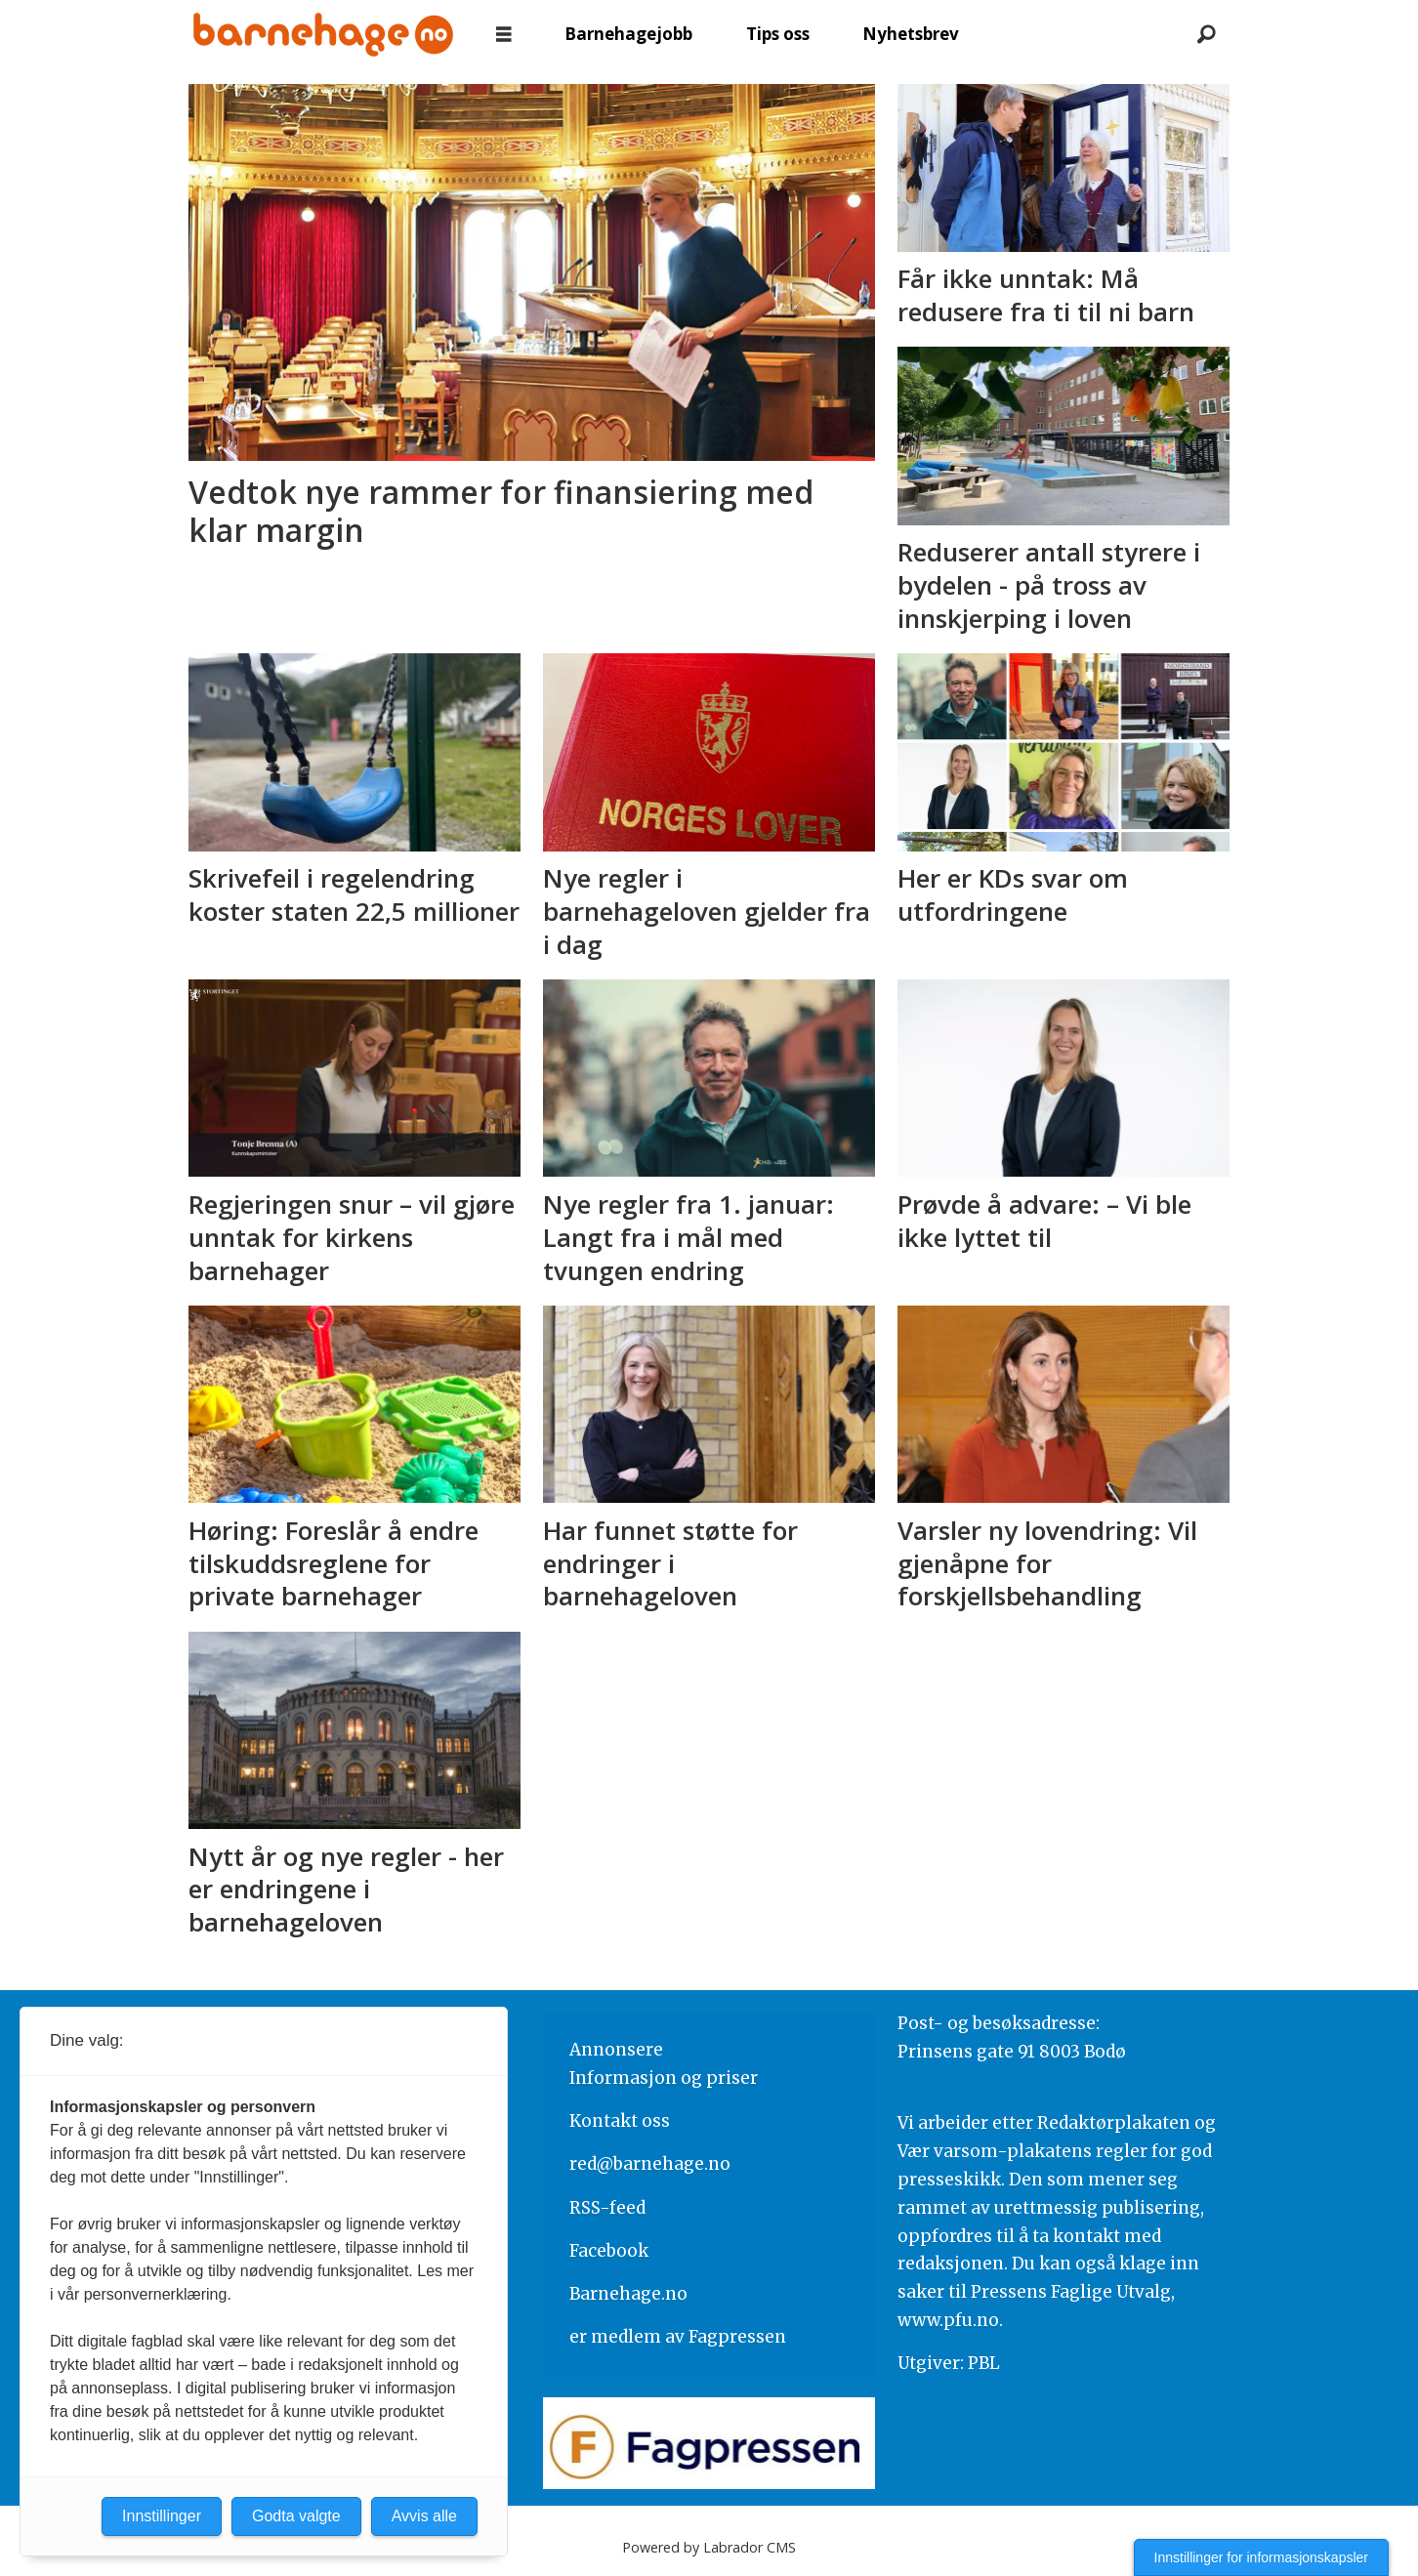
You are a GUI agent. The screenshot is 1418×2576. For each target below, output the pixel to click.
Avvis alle (424, 2516)
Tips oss (778, 33)
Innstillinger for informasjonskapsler (1261, 2557)
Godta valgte (296, 2516)
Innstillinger (161, 2516)
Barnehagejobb (628, 33)
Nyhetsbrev (910, 33)
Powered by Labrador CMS (709, 2547)
